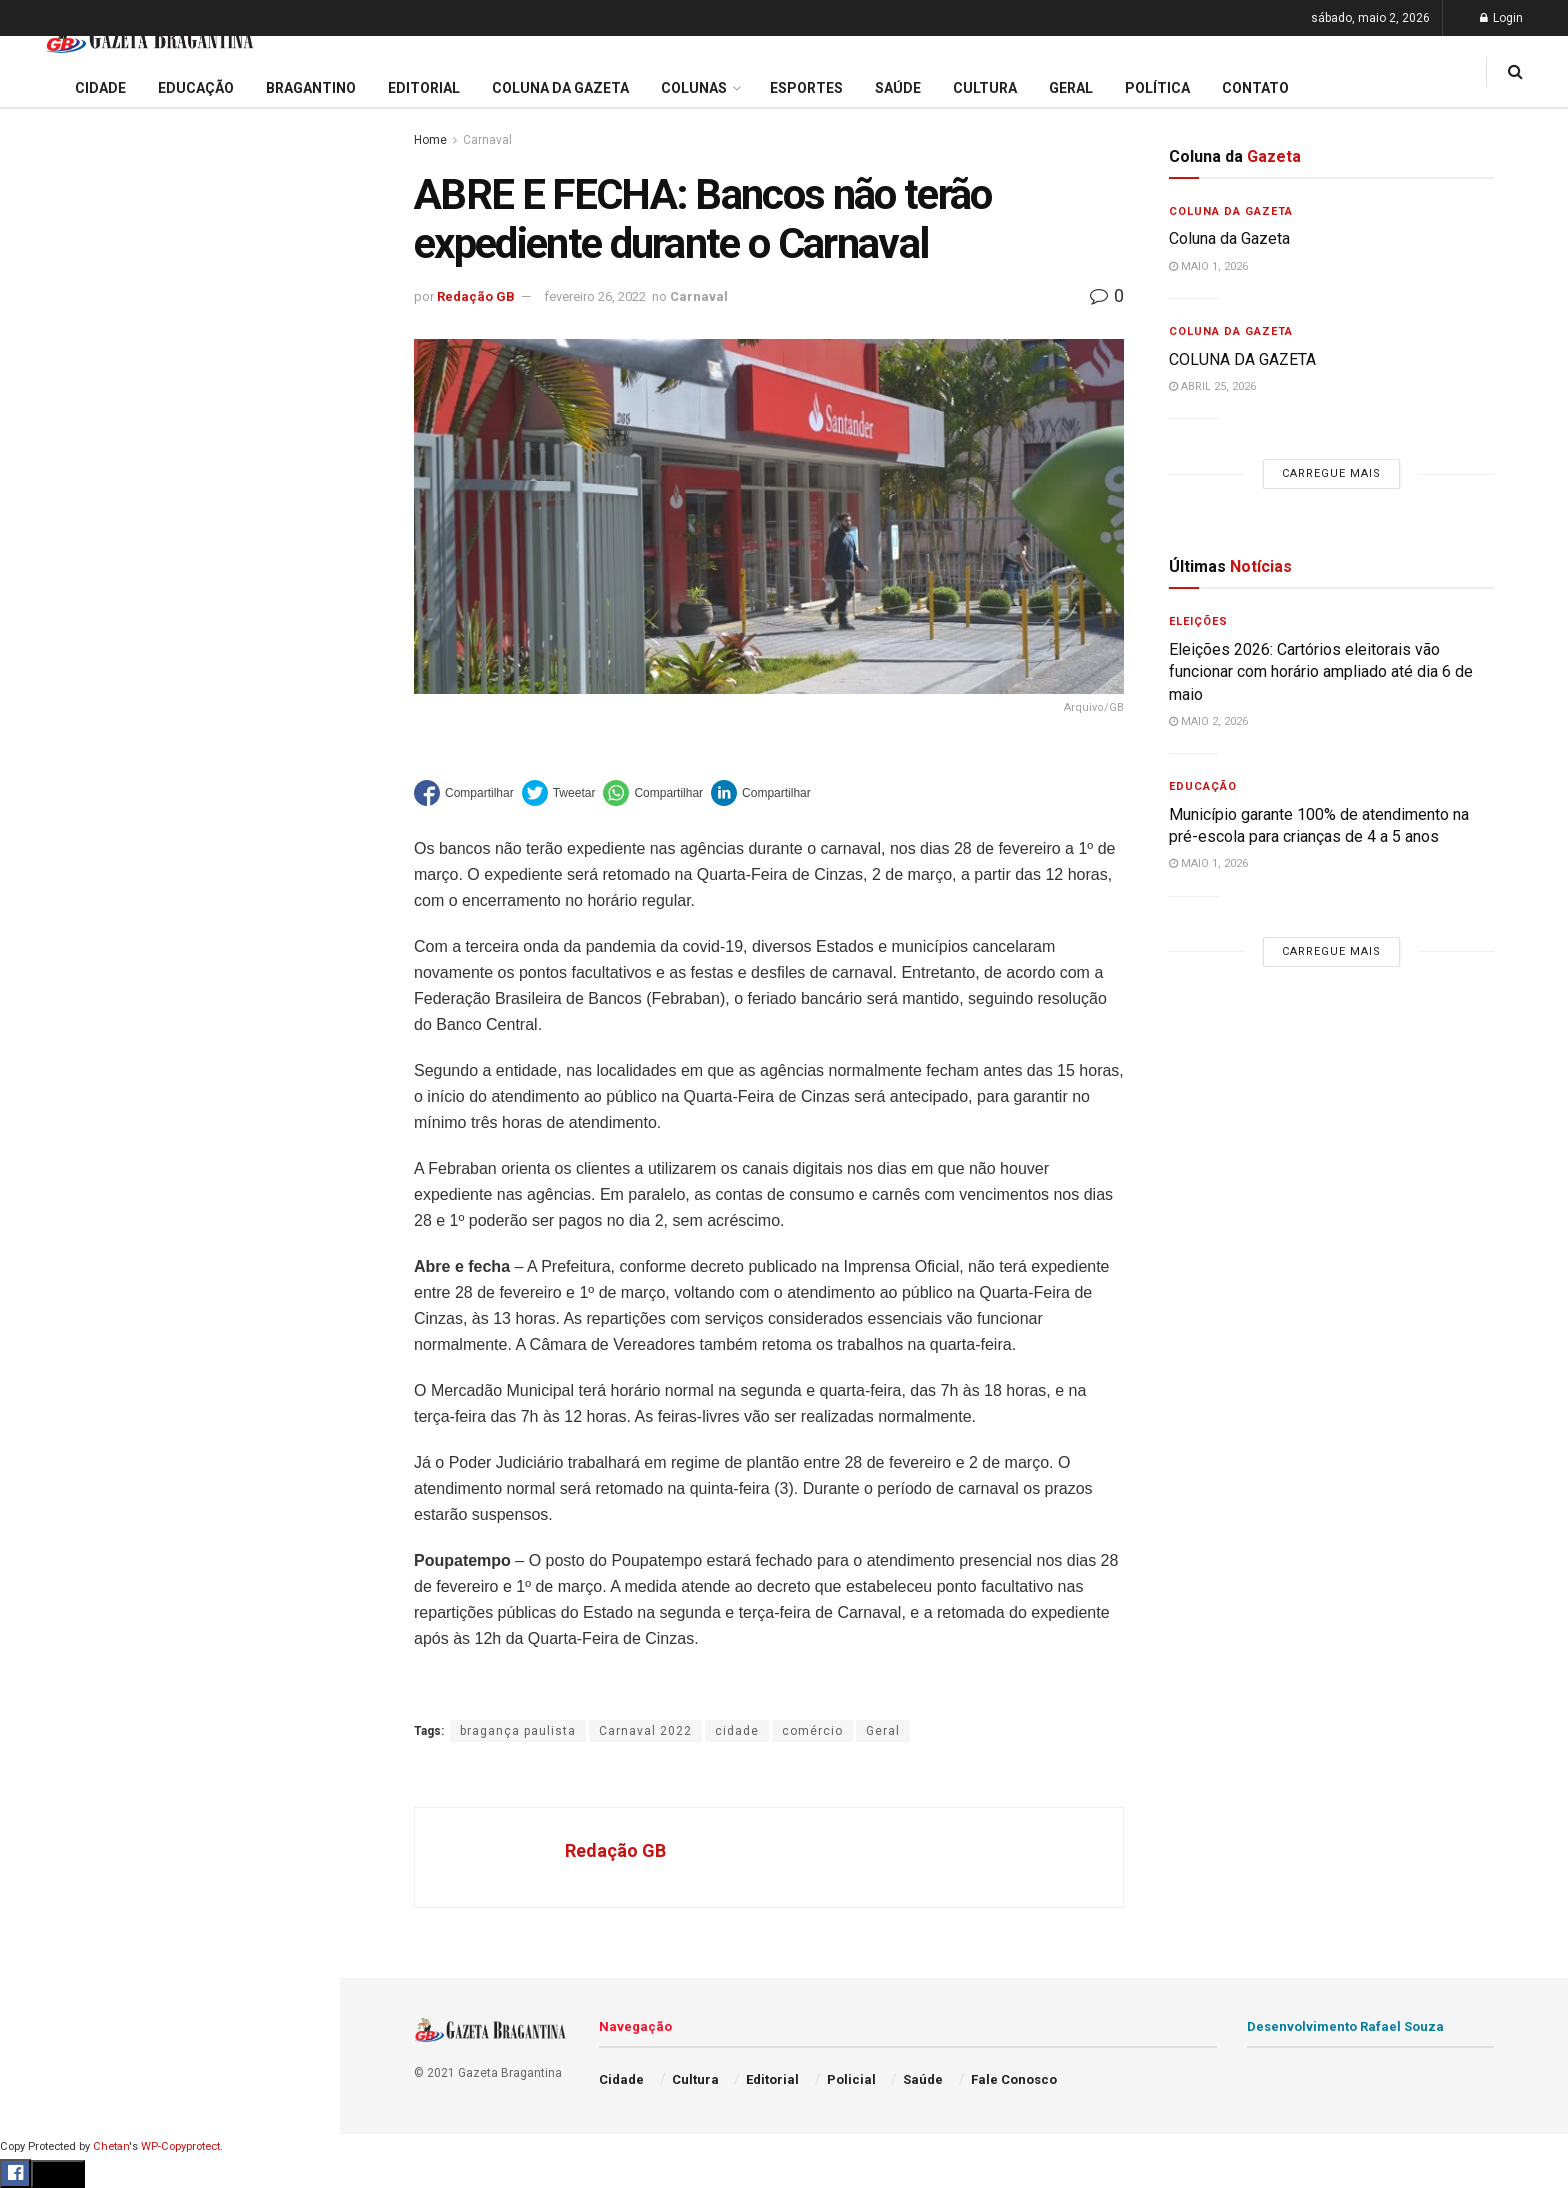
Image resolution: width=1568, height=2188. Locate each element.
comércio (812, 1731)
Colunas (694, 88)
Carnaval (487, 140)
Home (430, 140)
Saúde (41, 991)
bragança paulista (518, 1731)
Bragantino (57, 800)
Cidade (44, 648)
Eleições (1198, 621)
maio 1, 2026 (1208, 266)
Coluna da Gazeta (78, 762)
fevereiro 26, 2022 (595, 296)
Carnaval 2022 (645, 1731)
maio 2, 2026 (1208, 721)
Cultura (44, 877)
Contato (1255, 88)
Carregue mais (169, 489)
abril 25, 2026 (1212, 386)
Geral (38, 1029)
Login (1501, 18)
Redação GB (476, 296)
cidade (737, 1731)
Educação (53, 686)
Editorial (48, 724)
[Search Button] (298, 1218)
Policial (45, 915)
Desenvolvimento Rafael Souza (1345, 2026)
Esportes (50, 838)
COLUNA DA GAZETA (1242, 359)
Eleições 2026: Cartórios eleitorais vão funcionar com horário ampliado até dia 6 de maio (173, 217)
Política (46, 953)
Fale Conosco (66, 1068)
